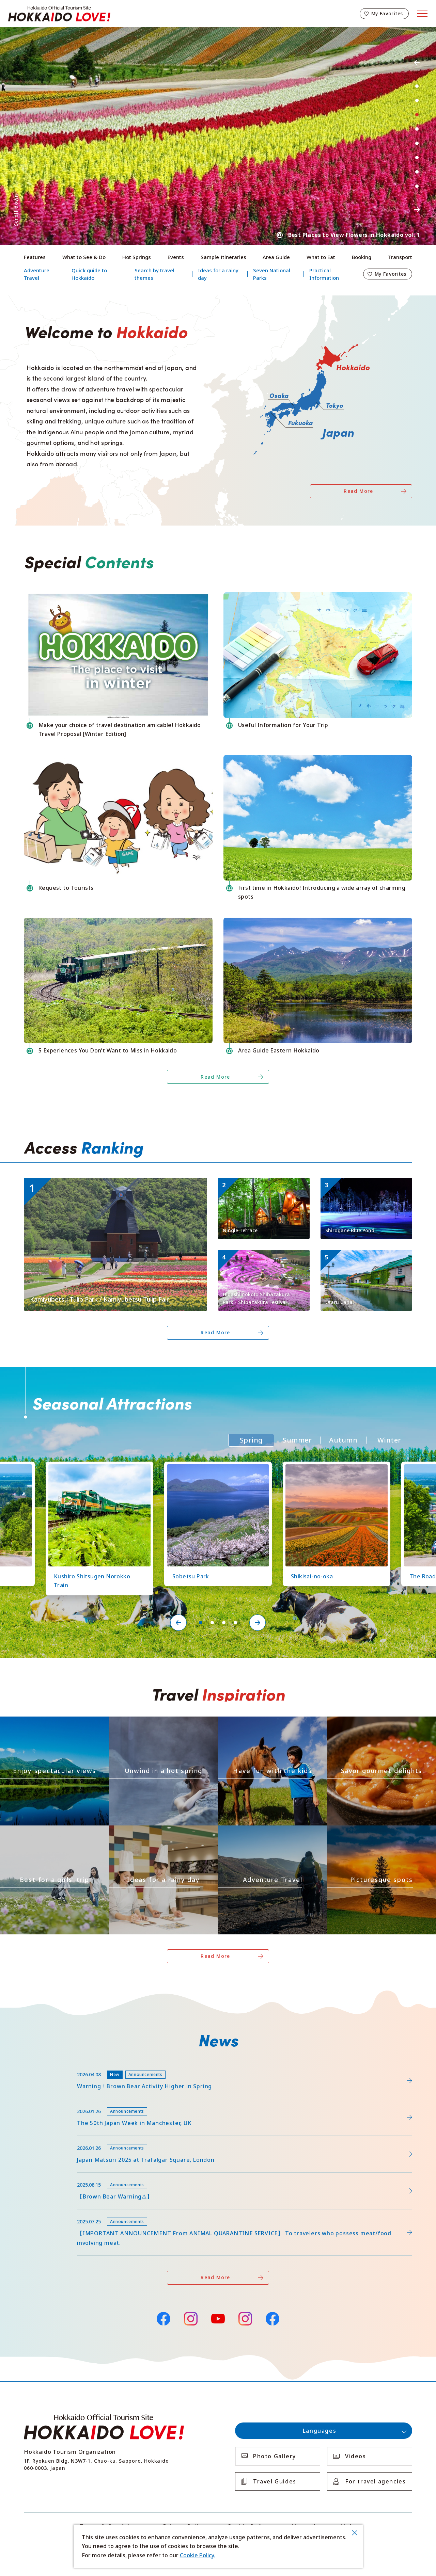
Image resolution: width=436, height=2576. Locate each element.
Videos (355, 2456)
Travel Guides (274, 2481)
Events (176, 257)
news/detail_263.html (52, 2176)
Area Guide (276, 257)
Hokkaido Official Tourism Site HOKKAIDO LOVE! (59, 14)
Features (35, 257)
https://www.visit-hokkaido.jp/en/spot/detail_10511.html (365, 1186)
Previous (417, 62)
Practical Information (324, 274)
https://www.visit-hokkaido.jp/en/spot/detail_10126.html (96, 1468)
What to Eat (321, 257)
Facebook (163, 2318)
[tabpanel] (218, 136)
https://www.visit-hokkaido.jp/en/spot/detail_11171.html (262, 1258)
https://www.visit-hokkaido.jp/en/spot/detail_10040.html (365, 1258)
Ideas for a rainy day (218, 274)
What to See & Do (84, 257)
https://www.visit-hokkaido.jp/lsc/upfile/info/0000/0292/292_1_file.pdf (115, 2065)
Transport (400, 257)
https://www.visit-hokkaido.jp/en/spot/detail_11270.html (262, 1186)
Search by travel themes (154, 274)
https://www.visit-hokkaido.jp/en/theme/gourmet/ (370, 1722)
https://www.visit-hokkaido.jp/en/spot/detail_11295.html (98, 1181)
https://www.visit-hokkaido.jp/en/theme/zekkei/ (40, 1722)
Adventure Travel (36, 274)
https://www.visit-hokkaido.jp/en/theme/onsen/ (148, 1722)
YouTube (218, 2318)
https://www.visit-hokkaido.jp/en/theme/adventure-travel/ (272, 1831)
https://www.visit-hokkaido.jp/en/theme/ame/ (146, 1831)
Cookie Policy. (197, 2555)
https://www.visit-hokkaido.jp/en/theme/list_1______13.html (381, 1831)
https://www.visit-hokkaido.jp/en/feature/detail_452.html (99, 2102)
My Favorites (387, 13)
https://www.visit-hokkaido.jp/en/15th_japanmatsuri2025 (98, 2139)
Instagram (191, 2318)
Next (417, 210)
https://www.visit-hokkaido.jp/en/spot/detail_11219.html (215, 1468)
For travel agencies (375, 2481)
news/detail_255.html (52, 2212)
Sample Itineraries (223, 257)
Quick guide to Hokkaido (89, 274)
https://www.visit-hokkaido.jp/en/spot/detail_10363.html (333, 1468)
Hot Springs (136, 257)
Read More (358, 491)
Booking (361, 257)
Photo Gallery (274, 2456)
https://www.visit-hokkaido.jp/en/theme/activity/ (259, 1722)
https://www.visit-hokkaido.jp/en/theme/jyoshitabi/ (44, 1831)
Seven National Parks (271, 274)
